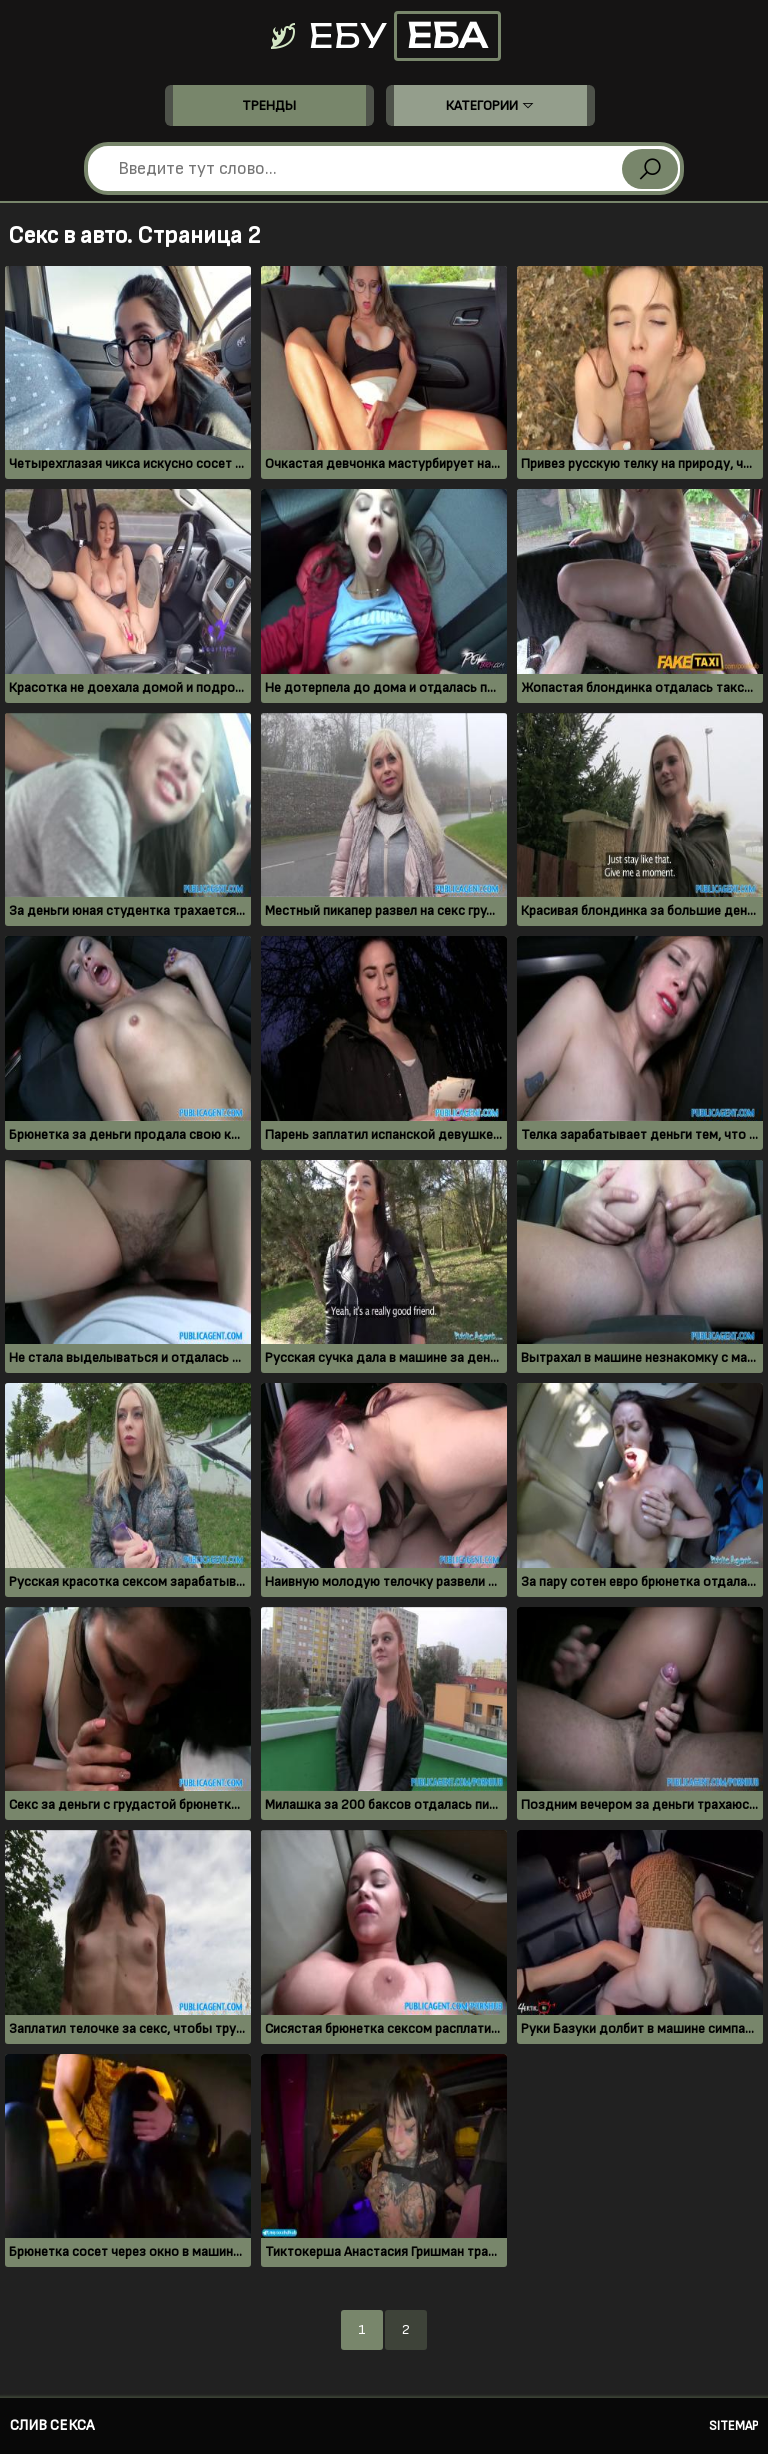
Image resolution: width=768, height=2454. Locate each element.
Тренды (269, 105)
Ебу (384, 36)
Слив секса (52, 2425)
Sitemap (733, 2426)
